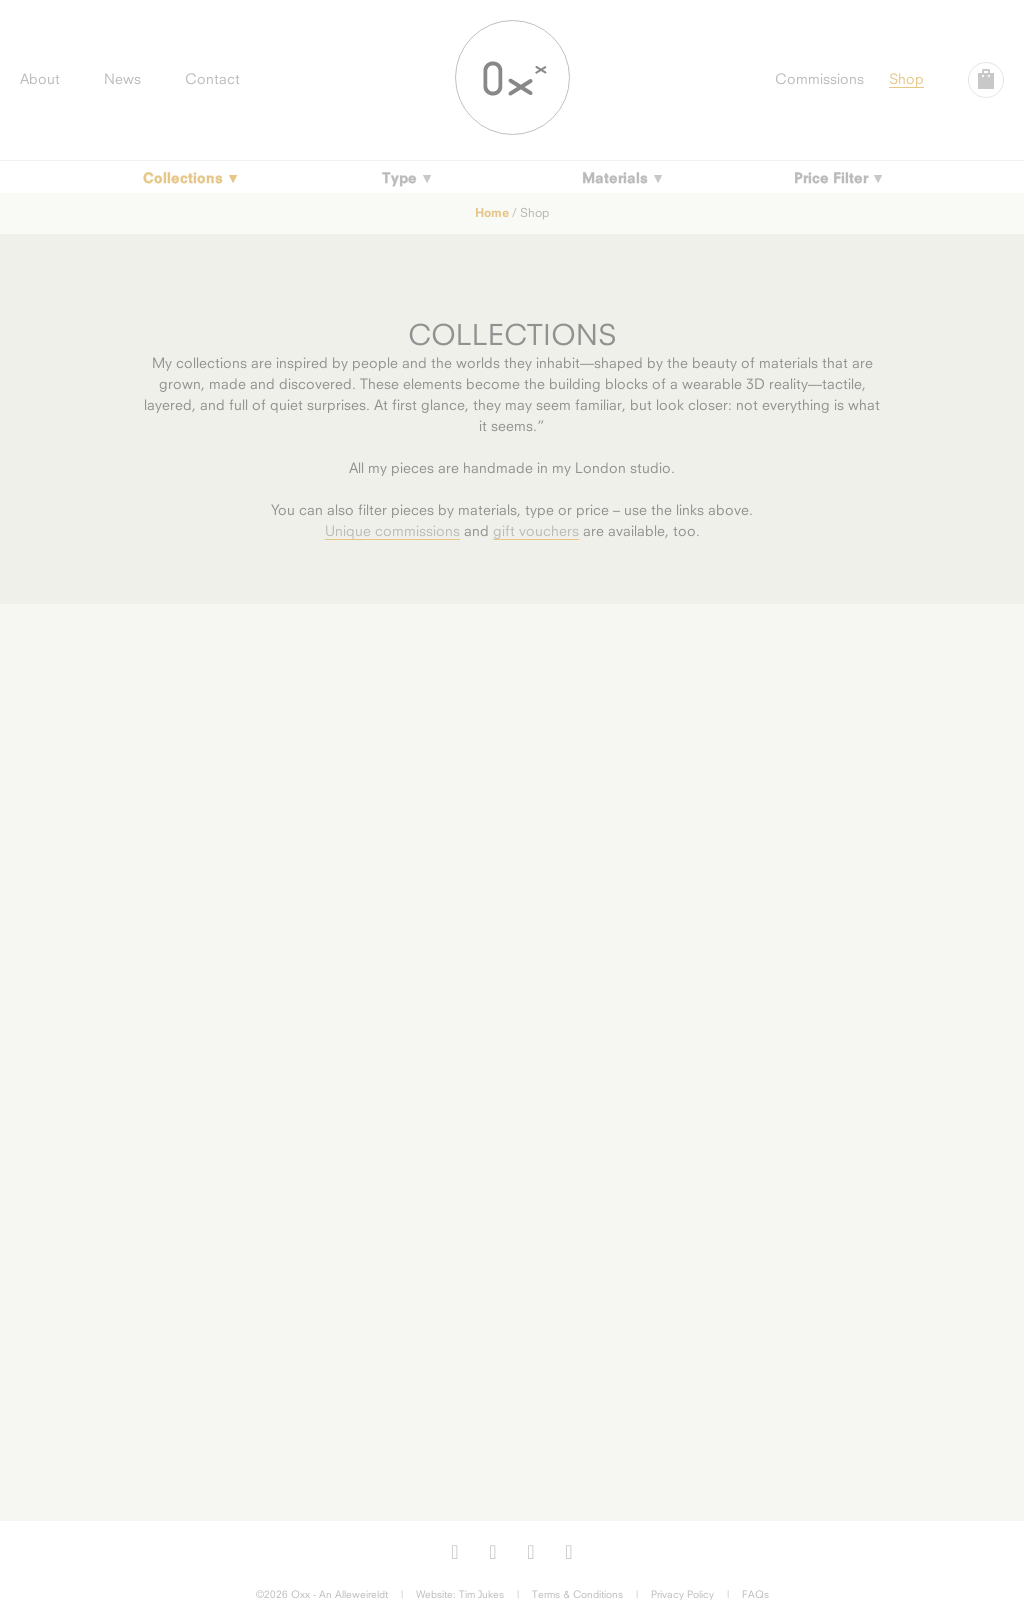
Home (492, 212)
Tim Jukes (481, 1594)
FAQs (755, 1594)
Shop (906, 78)
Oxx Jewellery (512, 77)
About (40, 78)
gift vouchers (536, 530)
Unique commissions (392, 530)
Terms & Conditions (577, 1594)
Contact (212, 78)
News (122, 78)
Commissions (819, 78)
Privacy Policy (682, 1594)
